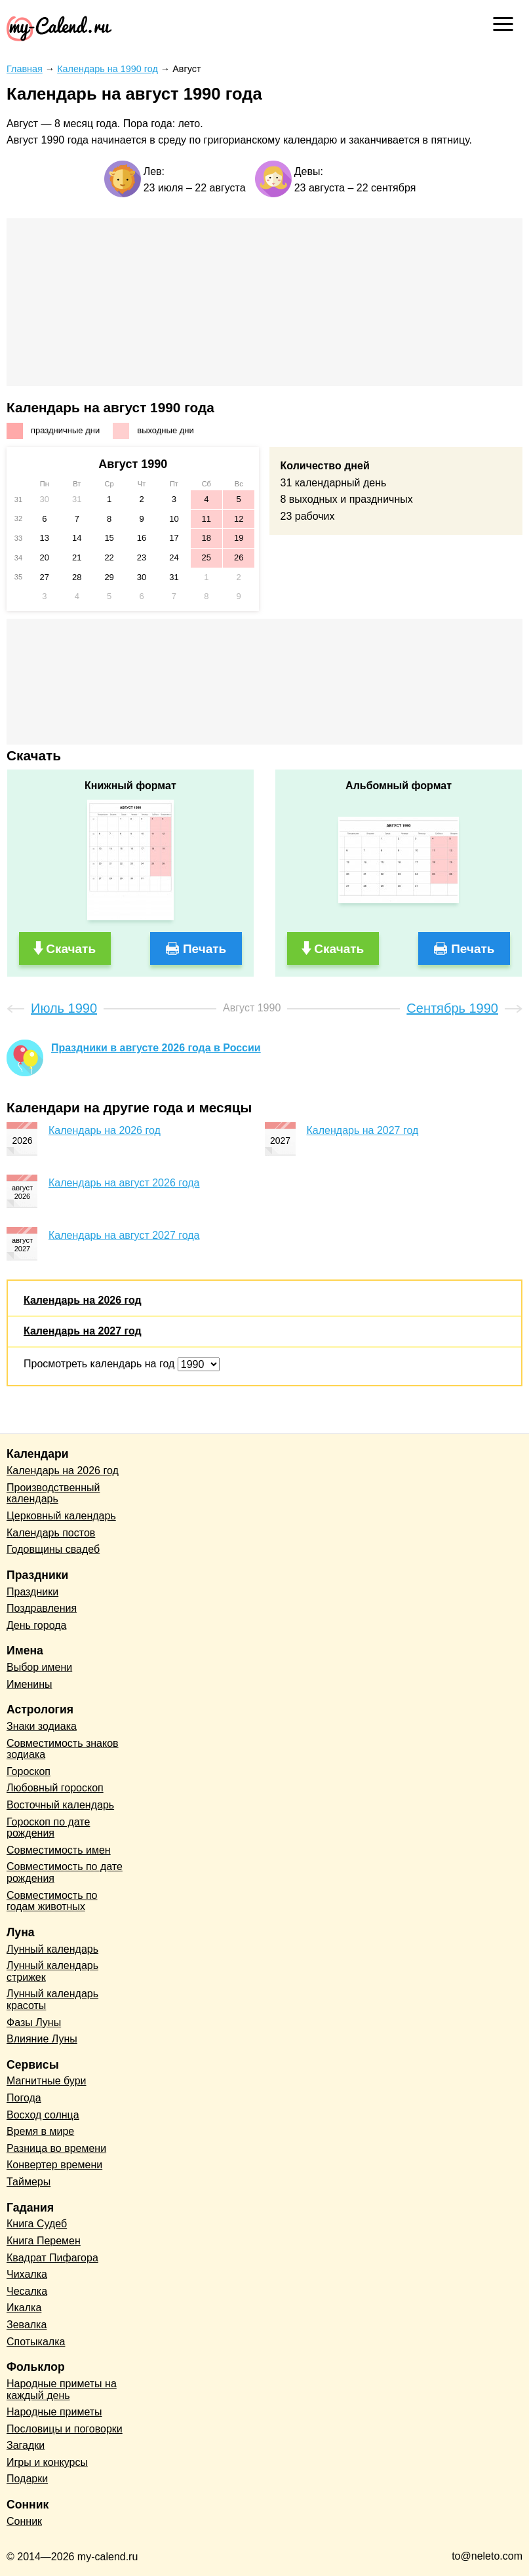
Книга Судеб (37, 2223)
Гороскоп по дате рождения (48, 1827)
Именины (29, 1684)
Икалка (24, 2307)
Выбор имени (39, 1667)
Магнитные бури (47, 2080)
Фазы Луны (34, 2022)
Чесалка (27, 2291)
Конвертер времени (54, 2164)
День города (36, 1625)
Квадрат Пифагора (52, 2257)
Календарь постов (51, 1532)
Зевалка (27, 2324)
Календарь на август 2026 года (124, 1182)
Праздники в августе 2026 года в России (156, 1047)
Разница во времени (56, 2148)
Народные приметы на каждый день (62, 2389)
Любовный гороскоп (55, 1787)
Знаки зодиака (42, 1726)
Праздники (32, 1591)
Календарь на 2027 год (363, 1130)
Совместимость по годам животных (52, 1901)
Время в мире (40, 2131)
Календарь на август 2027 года (124, 1235)
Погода (24, 2097)
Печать (204, 949)
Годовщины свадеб (53, 1549)
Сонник (24, 2521)
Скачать (71, 949)
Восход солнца (43, 2114)
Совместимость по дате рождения (65, 1872)
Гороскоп (28, 1771)
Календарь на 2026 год (105, 1130)
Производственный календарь (53, 1493)
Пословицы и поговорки (65, 2428)
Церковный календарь (61, 1515)
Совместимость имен (59, 1850)
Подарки (27, 2478)
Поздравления (42, 1608)
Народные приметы (54, 2411)
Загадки (26, 2445)
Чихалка (27, 2274)
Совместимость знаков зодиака (63, 1749)
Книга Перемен (44, 2240)
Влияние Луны (42, 2038)
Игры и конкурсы (47, 2462)
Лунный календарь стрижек (52, 1971)
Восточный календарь (60, 1804)
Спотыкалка (36, 2341)
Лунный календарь (52, 1949)
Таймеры (28, 2181)
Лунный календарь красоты (52, 1999)
